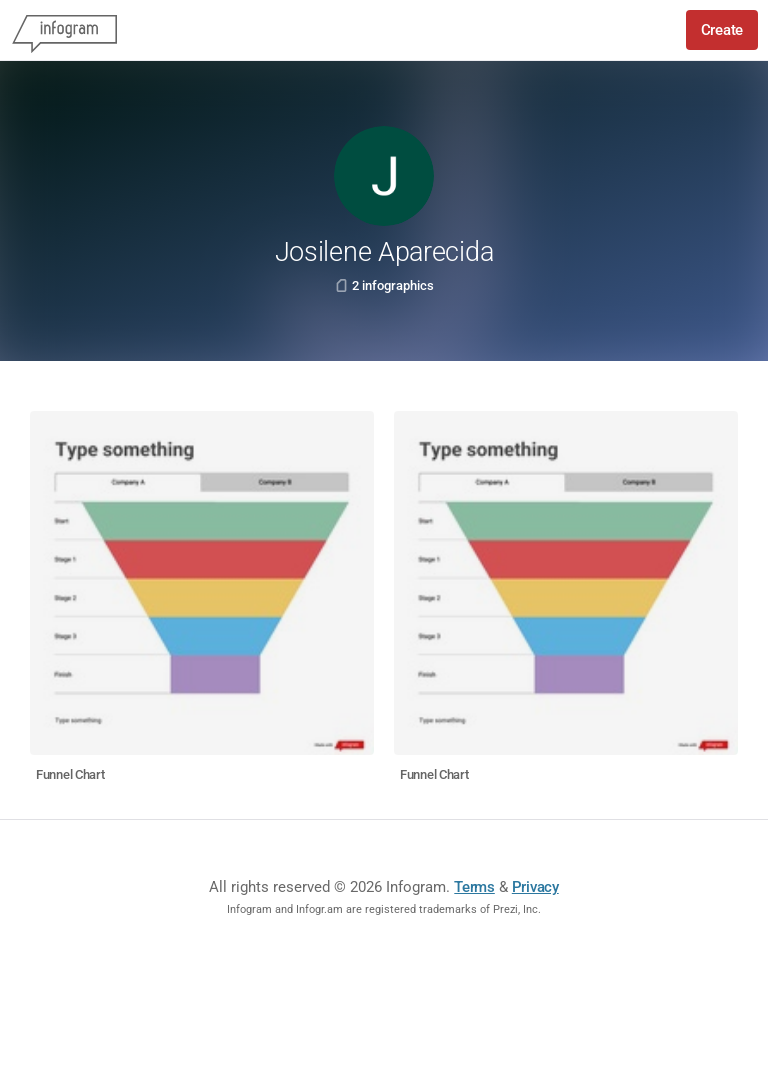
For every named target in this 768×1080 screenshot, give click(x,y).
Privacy (535, 887)
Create (722, 30)
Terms (474, 887)
